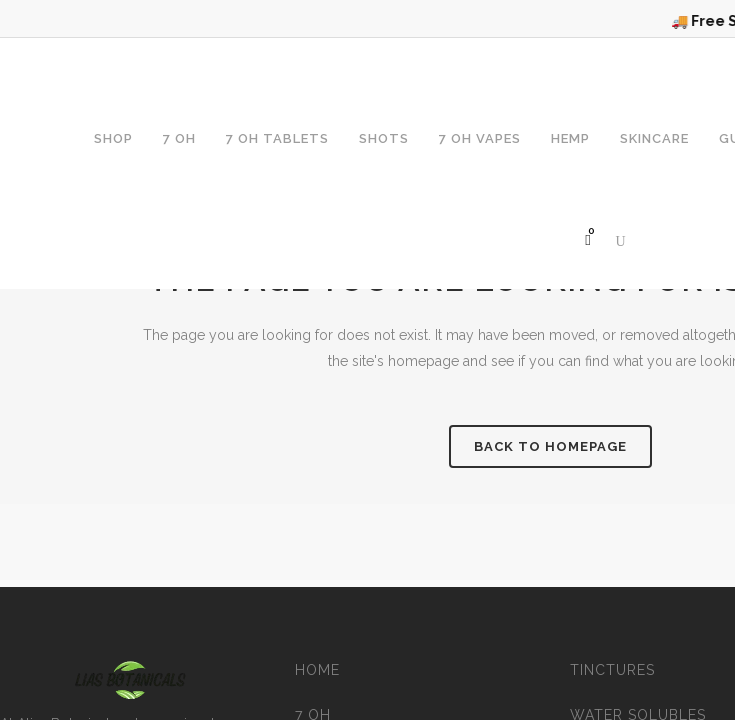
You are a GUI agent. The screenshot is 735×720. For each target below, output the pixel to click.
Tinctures (612, 670)
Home (317, 670)
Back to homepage (550, 446)
